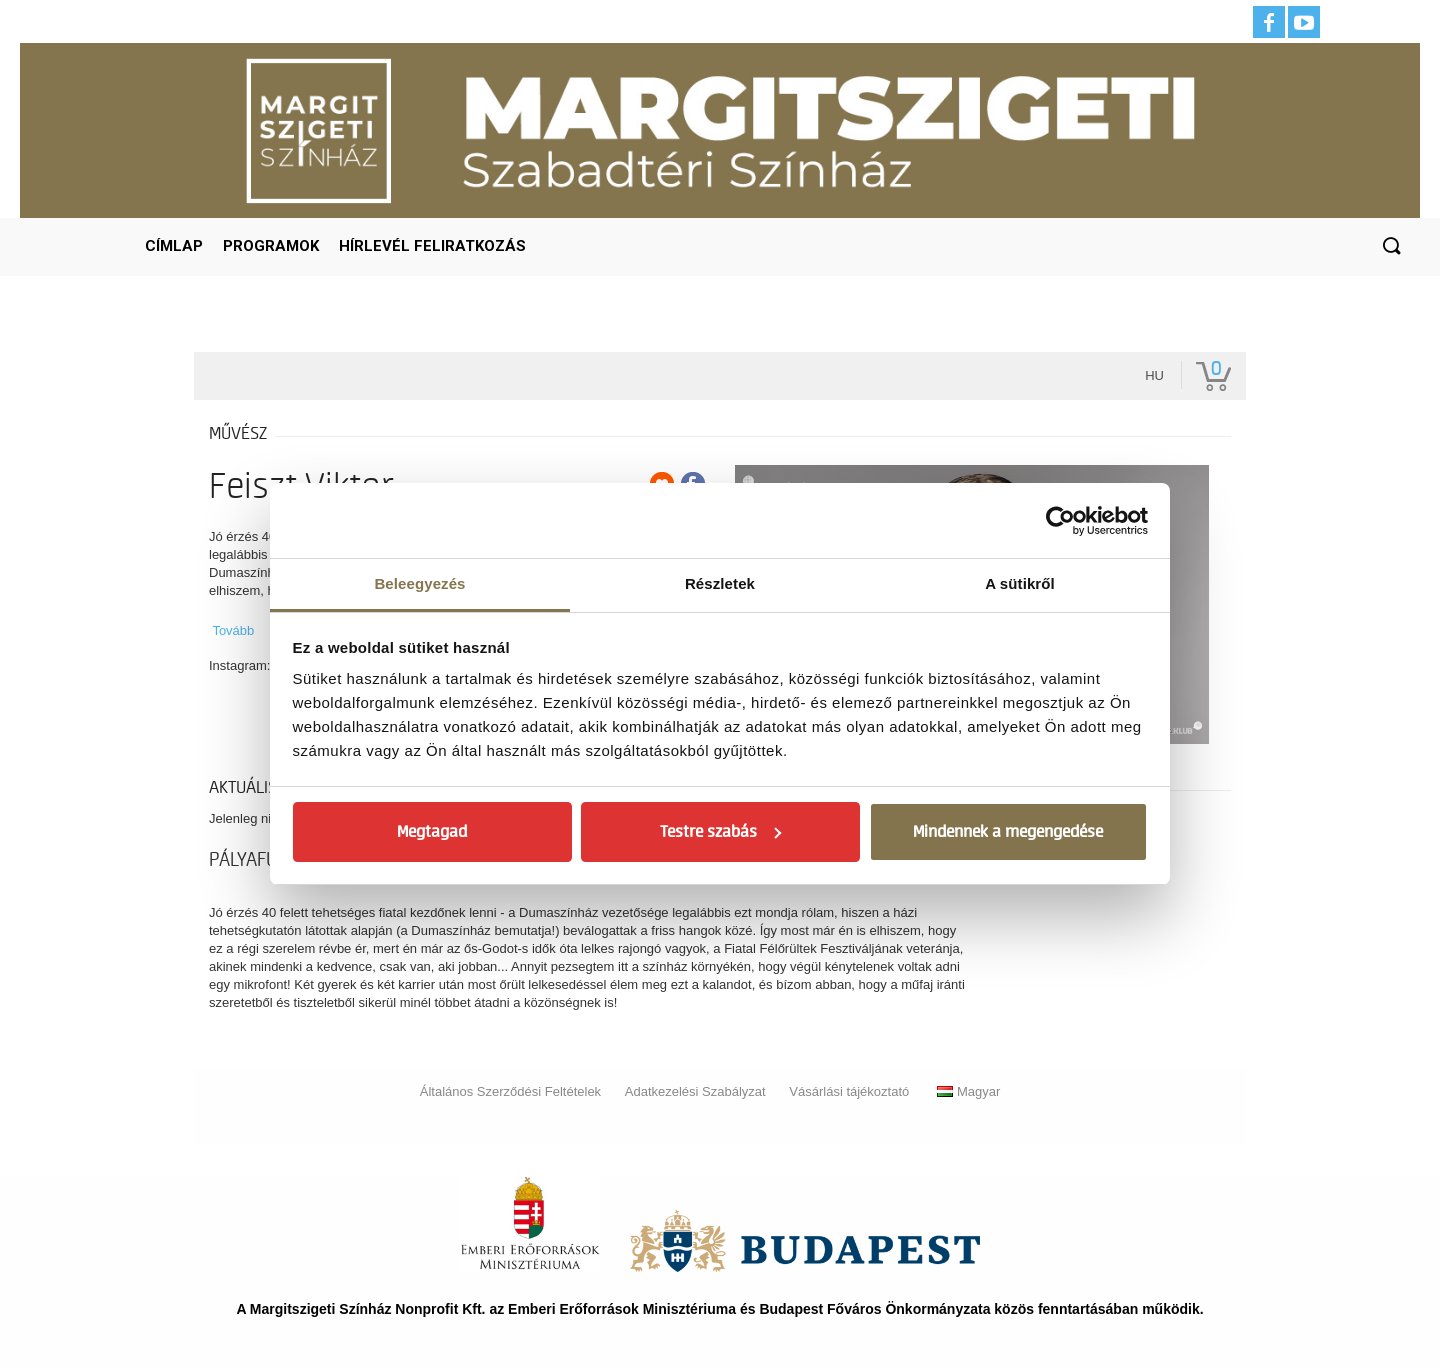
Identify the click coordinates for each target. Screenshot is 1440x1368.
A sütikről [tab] (1020, 583)
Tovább (233, 630)
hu (1154, 375)
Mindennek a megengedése (1008, 832)
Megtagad (432, 832)
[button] (1391, 247)
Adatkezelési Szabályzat (695, 1091)
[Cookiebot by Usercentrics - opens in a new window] (1060, 521)
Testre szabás (720, 832)
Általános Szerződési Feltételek (510, 1091)
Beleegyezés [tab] (419, 583)
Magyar (968, 1091)
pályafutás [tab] (257, 860)
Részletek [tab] (720, 583)
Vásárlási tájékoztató (849, 1091)
